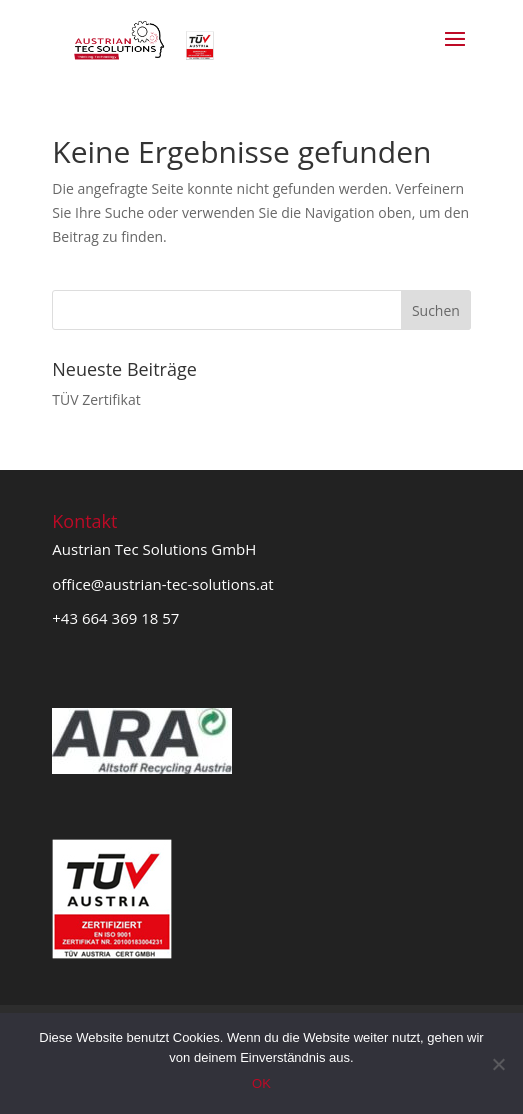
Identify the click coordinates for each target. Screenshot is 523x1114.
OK (261, 1083)
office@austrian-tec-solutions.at (162, 584)
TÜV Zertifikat (96, 399)
